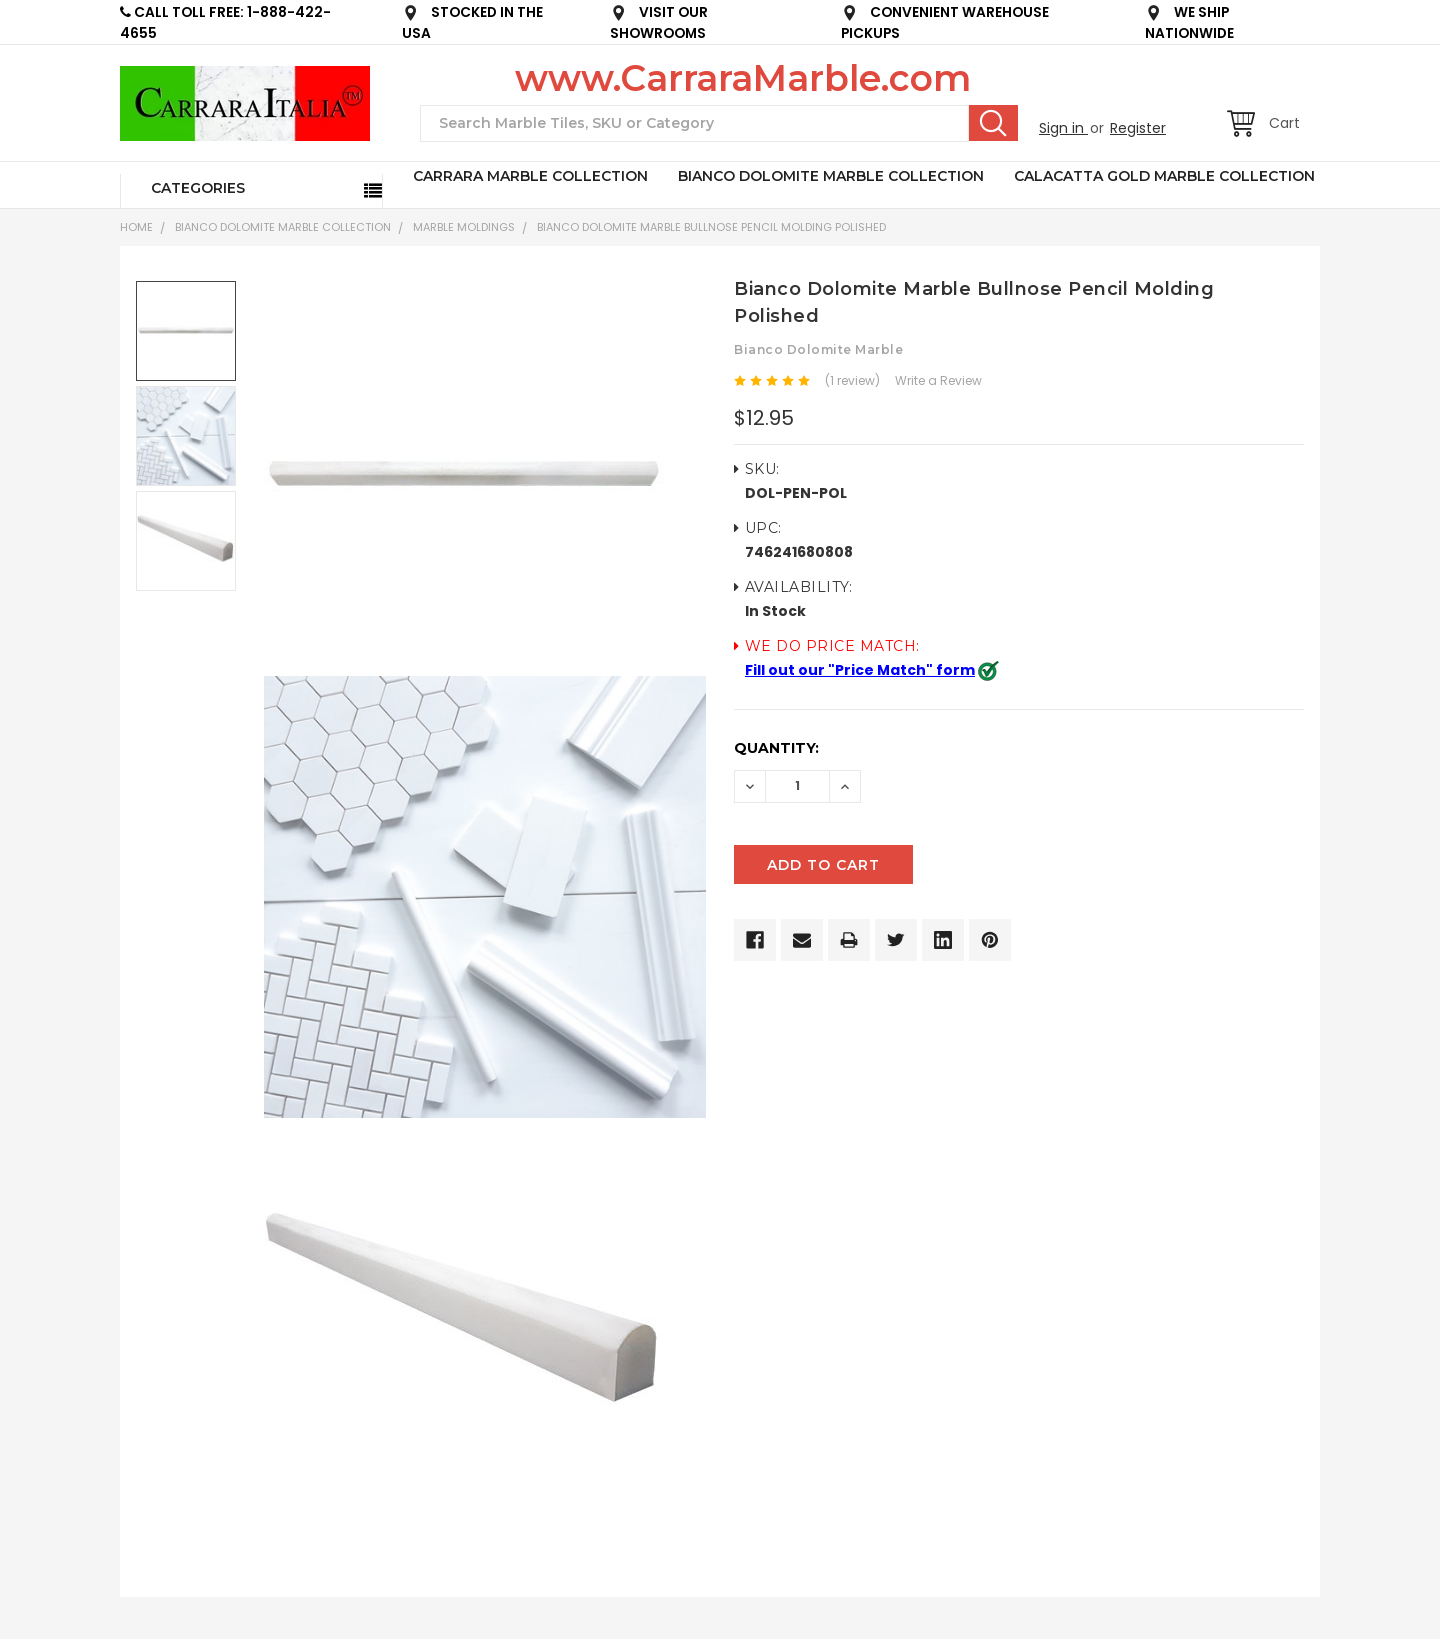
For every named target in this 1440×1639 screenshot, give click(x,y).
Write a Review (938, 380)
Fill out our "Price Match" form (860, 670)
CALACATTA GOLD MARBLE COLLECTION (1164, 176)
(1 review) (852, 380)
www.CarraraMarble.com (743, 78)
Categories (198, 188)
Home (136, 227)
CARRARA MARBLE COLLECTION (530, 176)
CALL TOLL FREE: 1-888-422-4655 (225, 23)
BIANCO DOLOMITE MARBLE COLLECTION (831, 176)
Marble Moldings (464, 227)
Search (993, 123)
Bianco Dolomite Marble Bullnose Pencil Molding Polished (711, 227)
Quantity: (776, 748)
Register (1138, 128)
